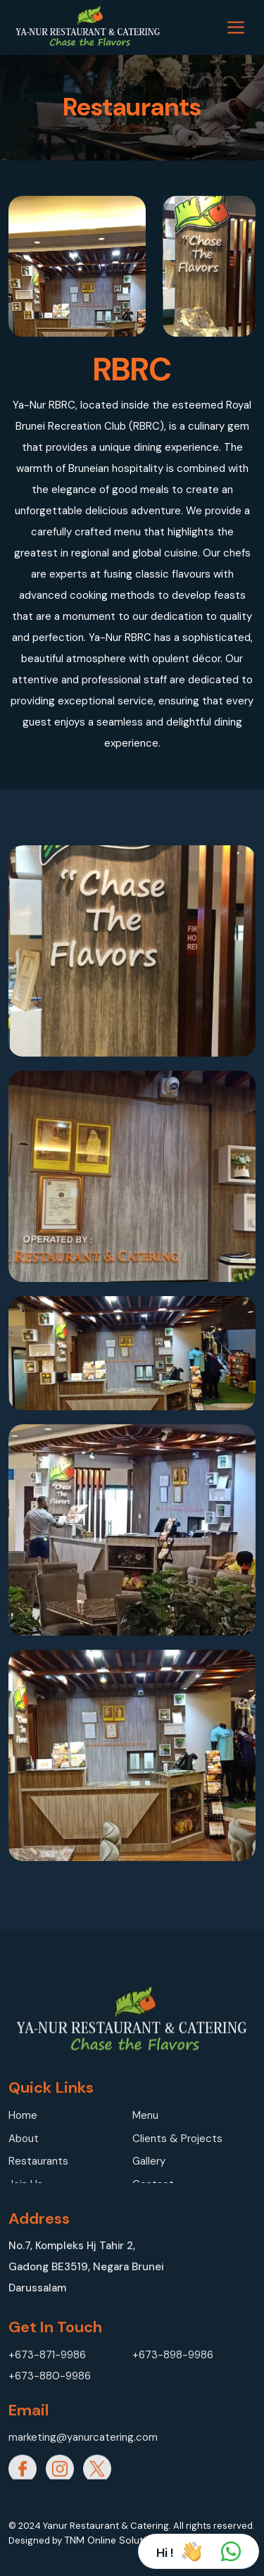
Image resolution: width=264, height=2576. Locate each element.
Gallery (148, 2161)
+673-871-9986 (47, 2355)
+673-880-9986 (49, 2376)
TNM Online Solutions (113, 2540)
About (23, 2139)
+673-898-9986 (172, 2355)
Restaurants (38, 2161)
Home (22, 2115)
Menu (145, 2115)
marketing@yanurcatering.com (70, 2437)
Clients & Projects (177, 2139)
